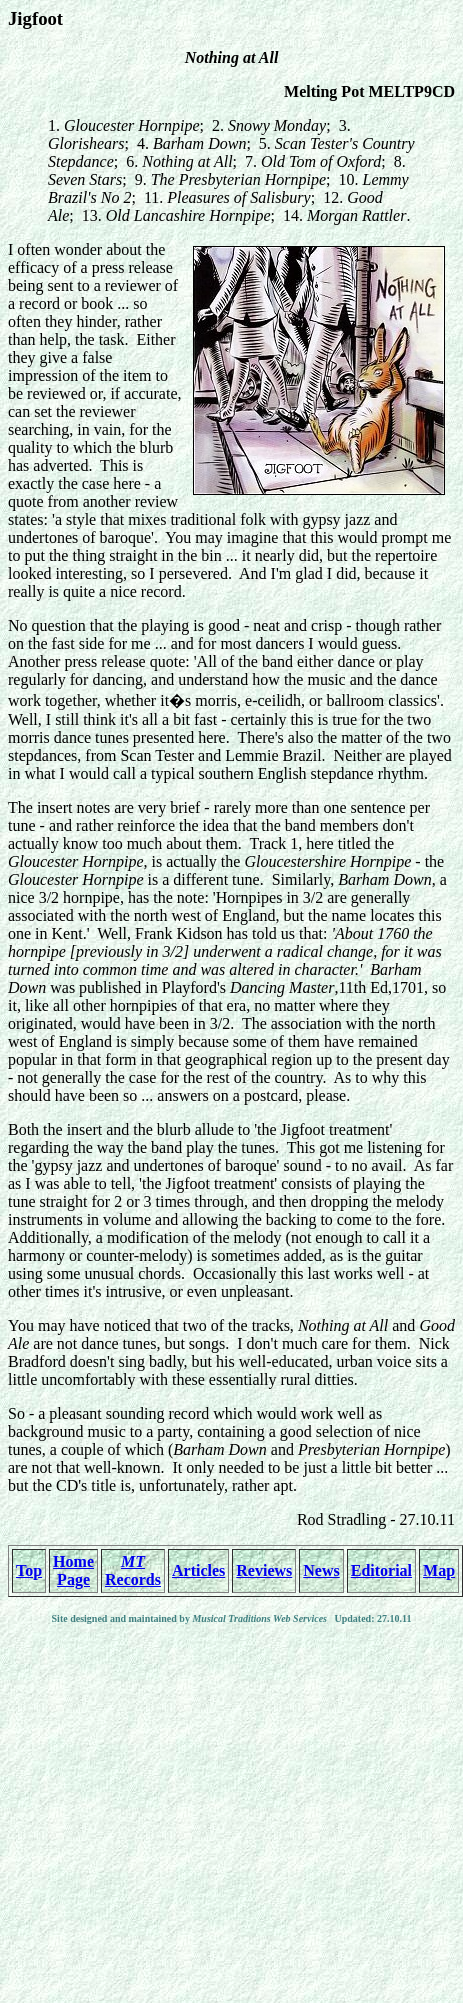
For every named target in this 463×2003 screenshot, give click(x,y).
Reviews (264, 1570)
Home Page (73, 1570)
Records (133, 1570)
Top (29, 1570)
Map (439, 1570)
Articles (198, 1570)
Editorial (381, 1570)
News (321, 1570)
